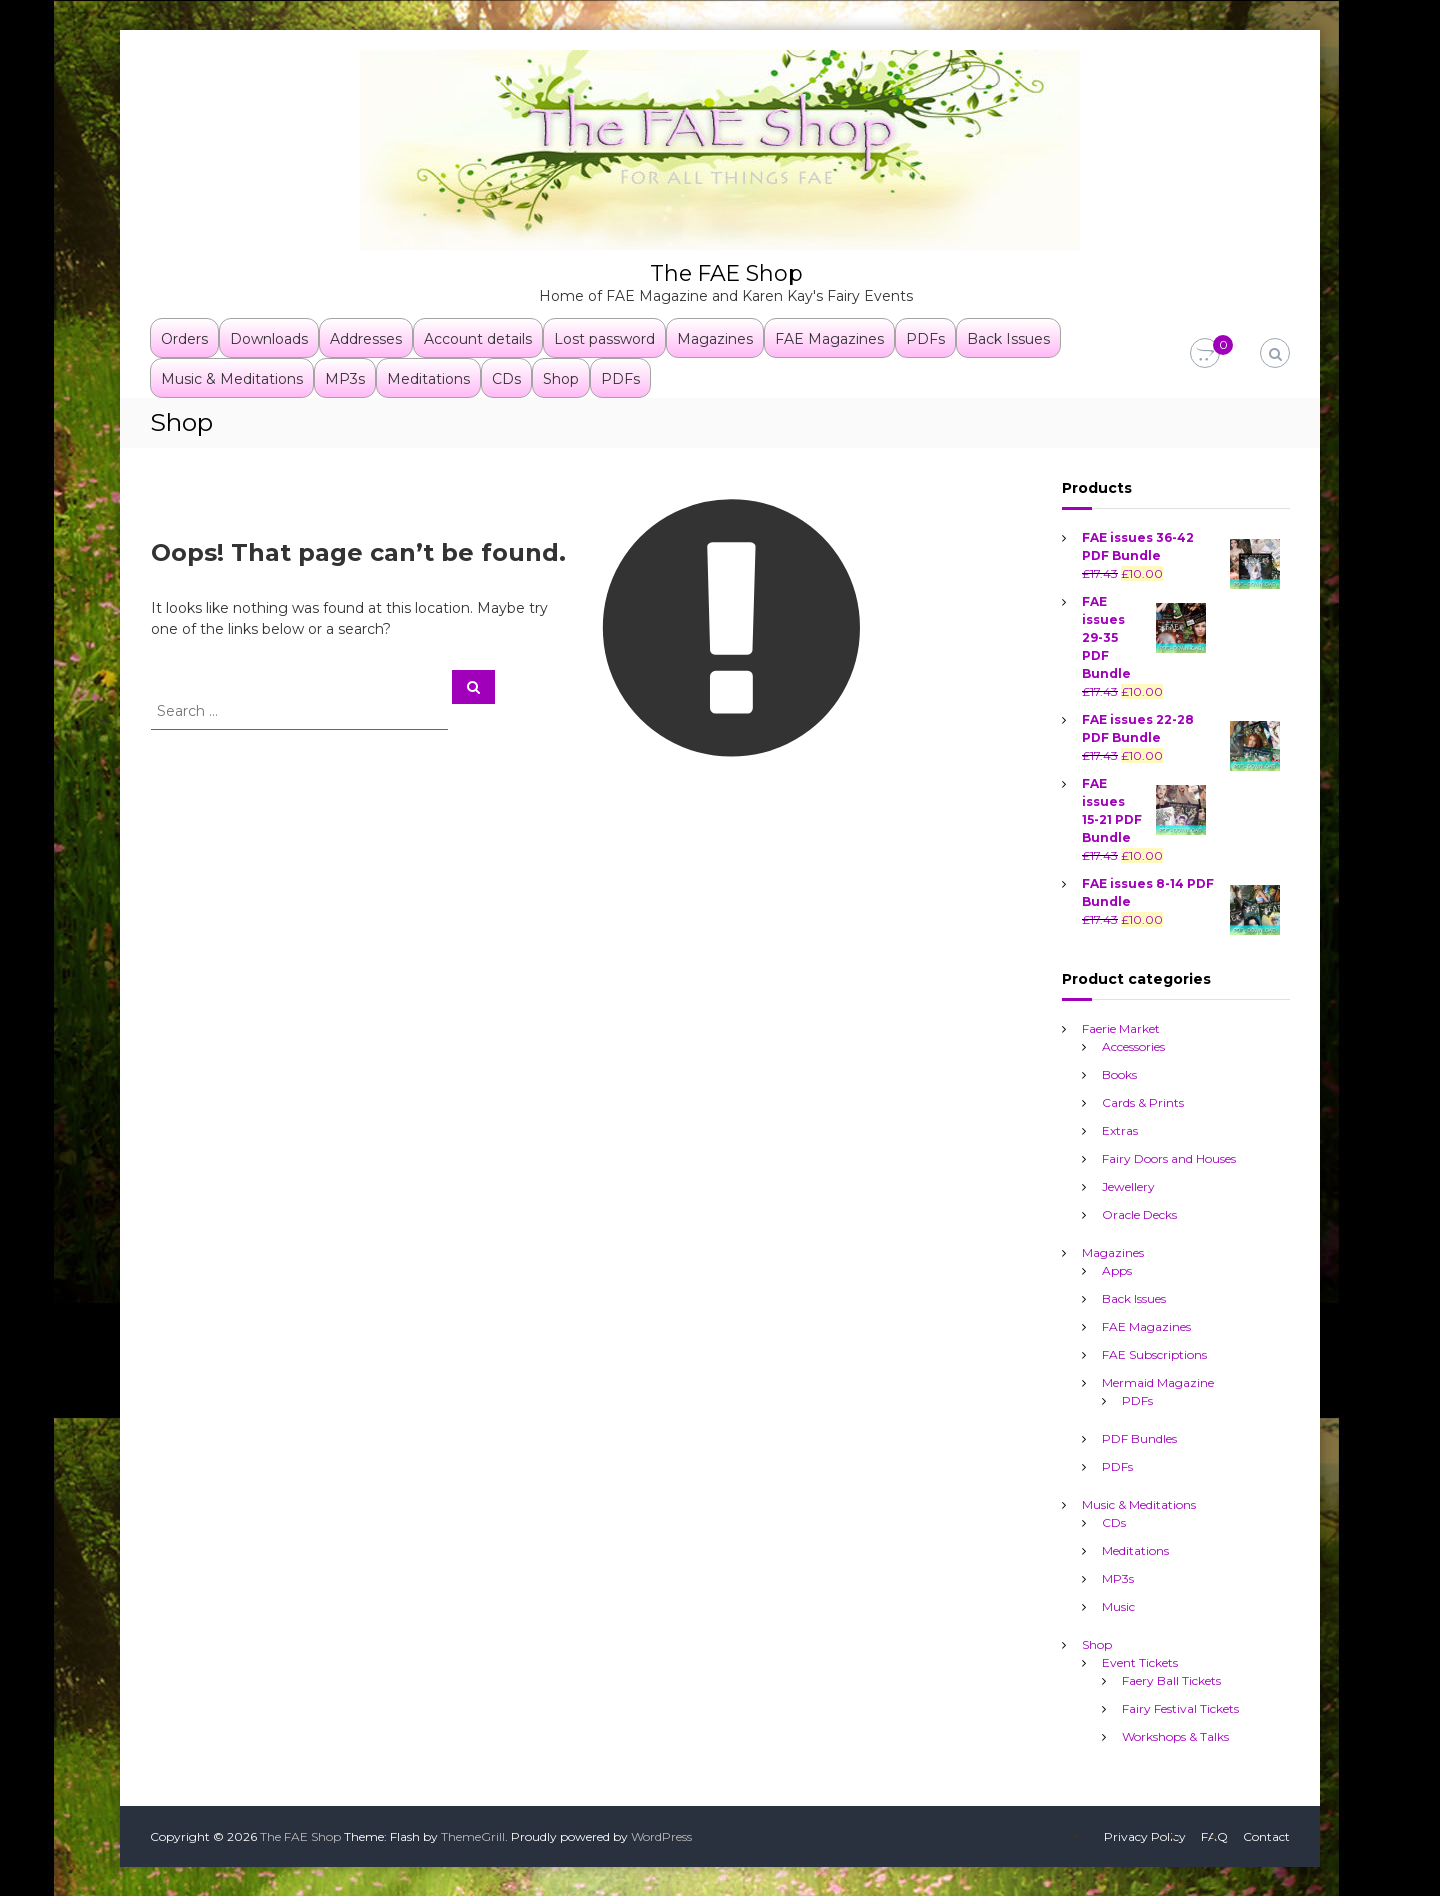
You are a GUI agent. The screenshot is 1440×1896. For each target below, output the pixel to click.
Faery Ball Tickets (1171, 1679)
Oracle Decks (1139, 1213)
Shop (561, 378)
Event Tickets (1140, 1661)
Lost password (604, 338)
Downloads (269, 338)
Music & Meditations (232, 378)
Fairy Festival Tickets (1180, 1707)
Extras (1120, 1129)
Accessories (1133, 1045)
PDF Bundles (1139, 1437)
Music (1118, 1605)
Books (1119, 1073)
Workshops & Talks (1175, 1735)
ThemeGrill (473, 1835)
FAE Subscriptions (1154, 1353)
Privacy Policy (1145, 1835)
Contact (1266, 1835)
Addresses (366, 338)
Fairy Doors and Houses (1169, 1157)
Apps (1117, 1269)
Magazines (715, 338)
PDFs (925, 338)
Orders (184, 338)
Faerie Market (1121, 1027)
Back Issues (1008, 338)
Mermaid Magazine (1158, 1381)
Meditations (428, 378)
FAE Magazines (829, 338)
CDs (506, 378)
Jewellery (1128, 1185)
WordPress (661, 1835)
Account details (478, 338)
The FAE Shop (726, 272)
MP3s (345, 378)
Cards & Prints (1143, 1101)
